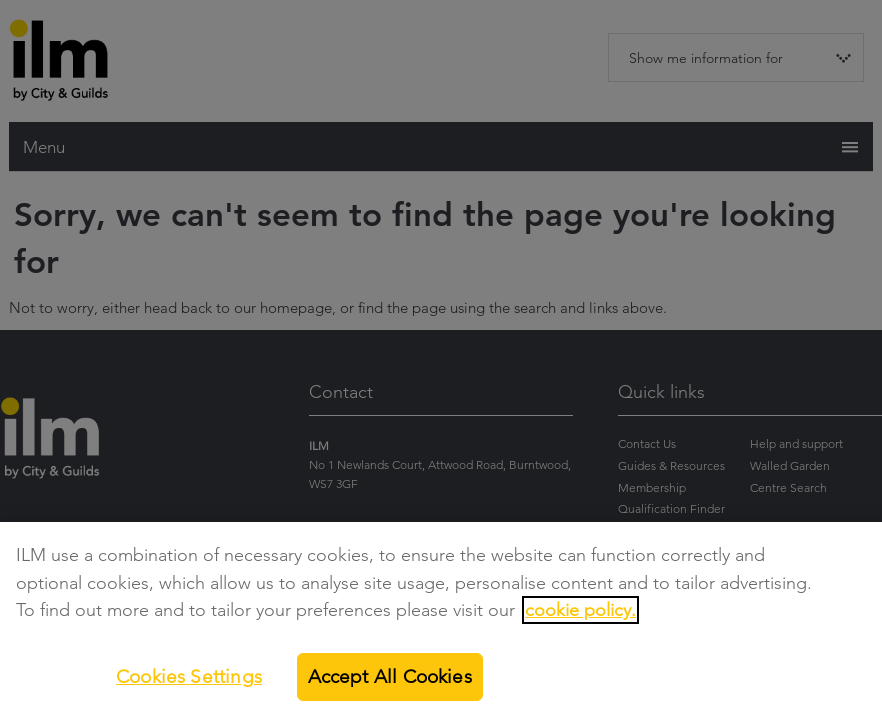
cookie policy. (580, 617)
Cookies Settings (189, 682)
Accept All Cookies (390, 682)
